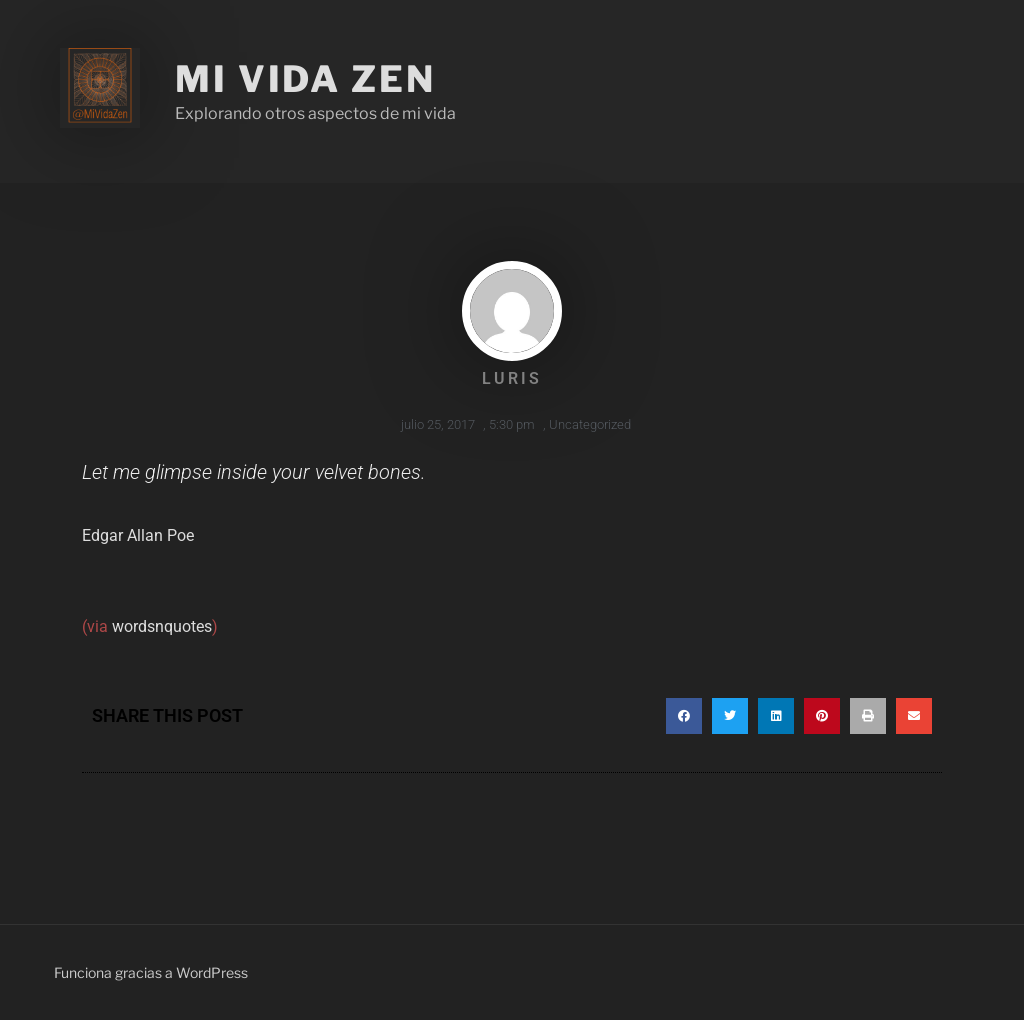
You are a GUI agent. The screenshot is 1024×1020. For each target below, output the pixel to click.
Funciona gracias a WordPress (151, 972)
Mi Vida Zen (305, 79)
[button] (684, 716)
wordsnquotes (162, 626)
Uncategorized (590, 424)
